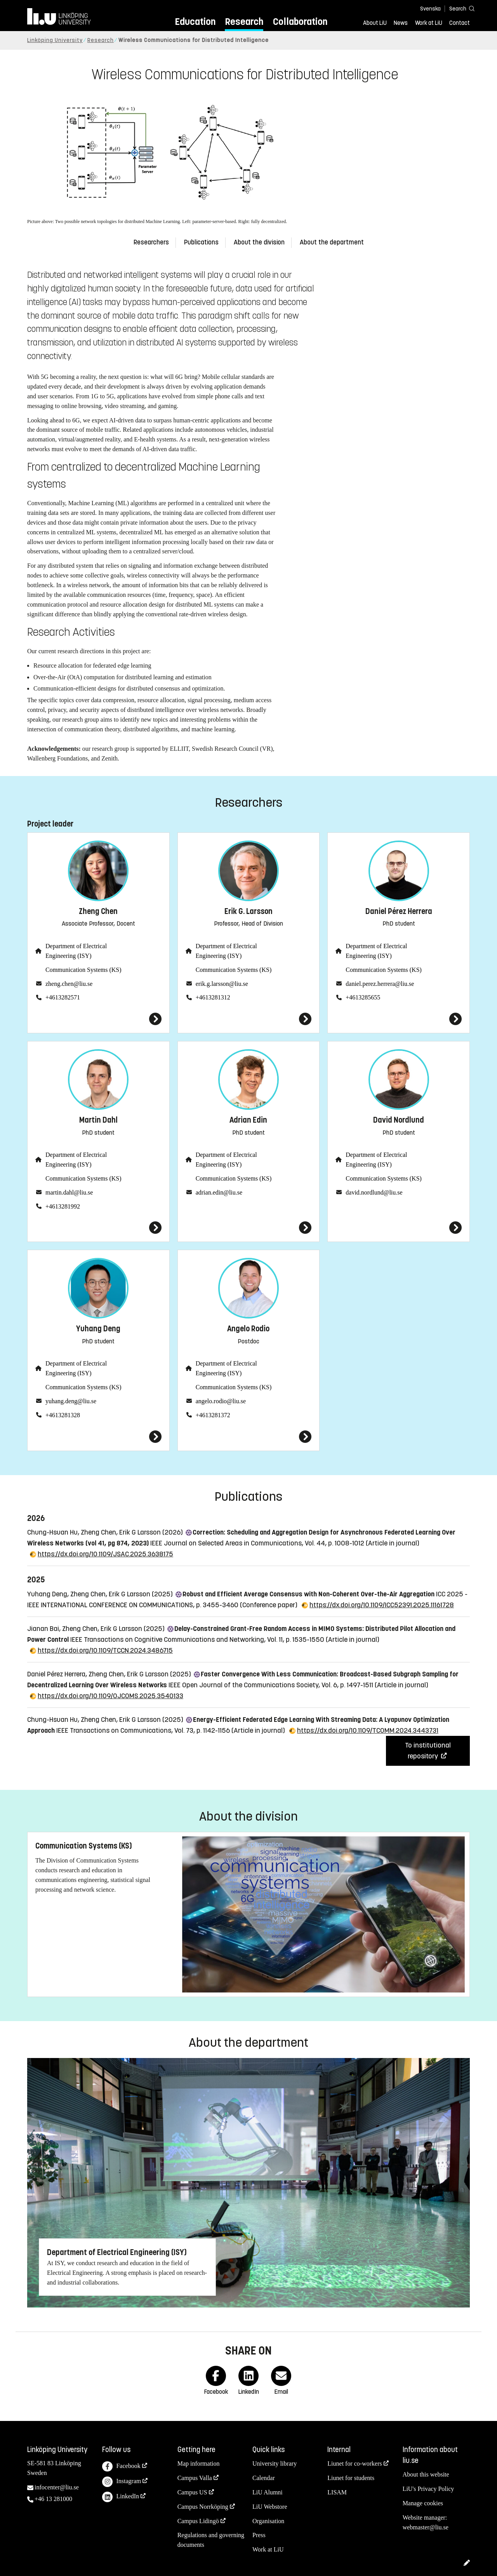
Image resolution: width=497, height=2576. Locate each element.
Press (259, 2535)
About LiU (375, 22)
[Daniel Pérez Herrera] (398, 1019)
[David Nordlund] (398, 1227)
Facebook (121, 2466)
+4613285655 (363, 997)
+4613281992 (62, 1206)
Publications (201, 242)
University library (274, 2463)
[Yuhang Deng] (98, 1436)
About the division (259, 242)
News (401, 22)
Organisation (268, 2521)
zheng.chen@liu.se (68, 983)
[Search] (458, 8)
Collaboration (300, 22)
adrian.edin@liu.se (219, 1192)
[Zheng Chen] (98, 1019)
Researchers (151, 242)
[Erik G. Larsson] (249, 1019)
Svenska (430, 8)
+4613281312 (213, 997)
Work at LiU (428, 22)
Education (195, 22)
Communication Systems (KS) (83, 969)
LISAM (337, 2492)
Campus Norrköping (202, 2506)
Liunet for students (350, 2478)
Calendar (263, 2478)
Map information (198, 2463)
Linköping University (55, 40)
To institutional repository (428, 1750)
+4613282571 (62, 997)
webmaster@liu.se (425, 2527)
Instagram (121, 2482)
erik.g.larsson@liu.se (222, 983)
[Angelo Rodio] (249, 1436)
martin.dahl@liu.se (69, 1192)
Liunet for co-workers (354, 2463)
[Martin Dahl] (98, 1227)
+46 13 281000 (53, 2499)
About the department (332, 242)
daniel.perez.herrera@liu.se (380, 983)
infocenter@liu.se (57, 2487)
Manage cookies (423, 2503)
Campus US (192, 2492)
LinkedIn (120, 2497)
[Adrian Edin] (249, 1227)
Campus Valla (194, 2478)
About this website (426, 2474)
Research (244, 22)
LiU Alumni (267, 2492)
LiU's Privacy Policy (428, 2488)
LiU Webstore (269, 2506)
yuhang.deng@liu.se (70, 1401)
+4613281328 (62, 1415)
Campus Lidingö (198, 2521)
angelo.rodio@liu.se (221, 1401)
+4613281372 (213, 1415)
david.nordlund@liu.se (374, 1192)
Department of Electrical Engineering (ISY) (76, 951)
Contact (459, 22)
